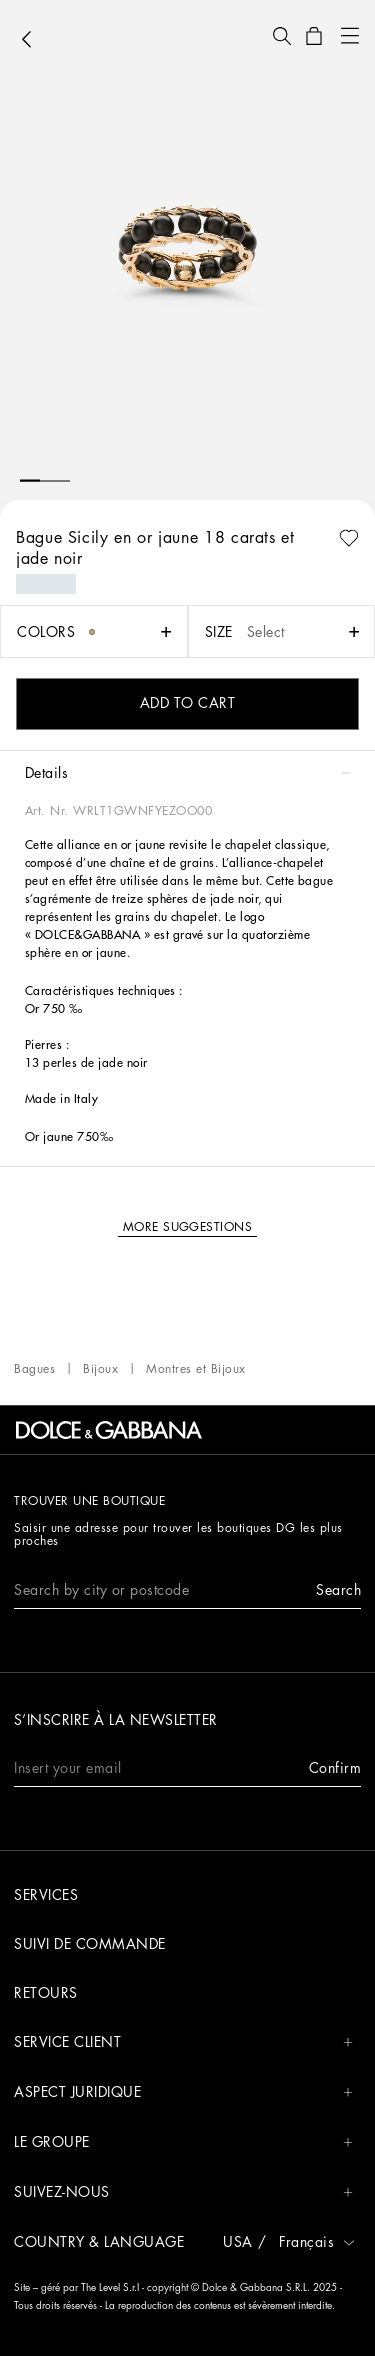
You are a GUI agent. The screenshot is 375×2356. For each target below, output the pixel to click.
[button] (282, 36)
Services (46, 1895)
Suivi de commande (90, 1944)
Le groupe (183, 2142)
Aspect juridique (183, 2092)
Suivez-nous (183, 2192)
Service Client (183, 2042)
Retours (46, 1993)
